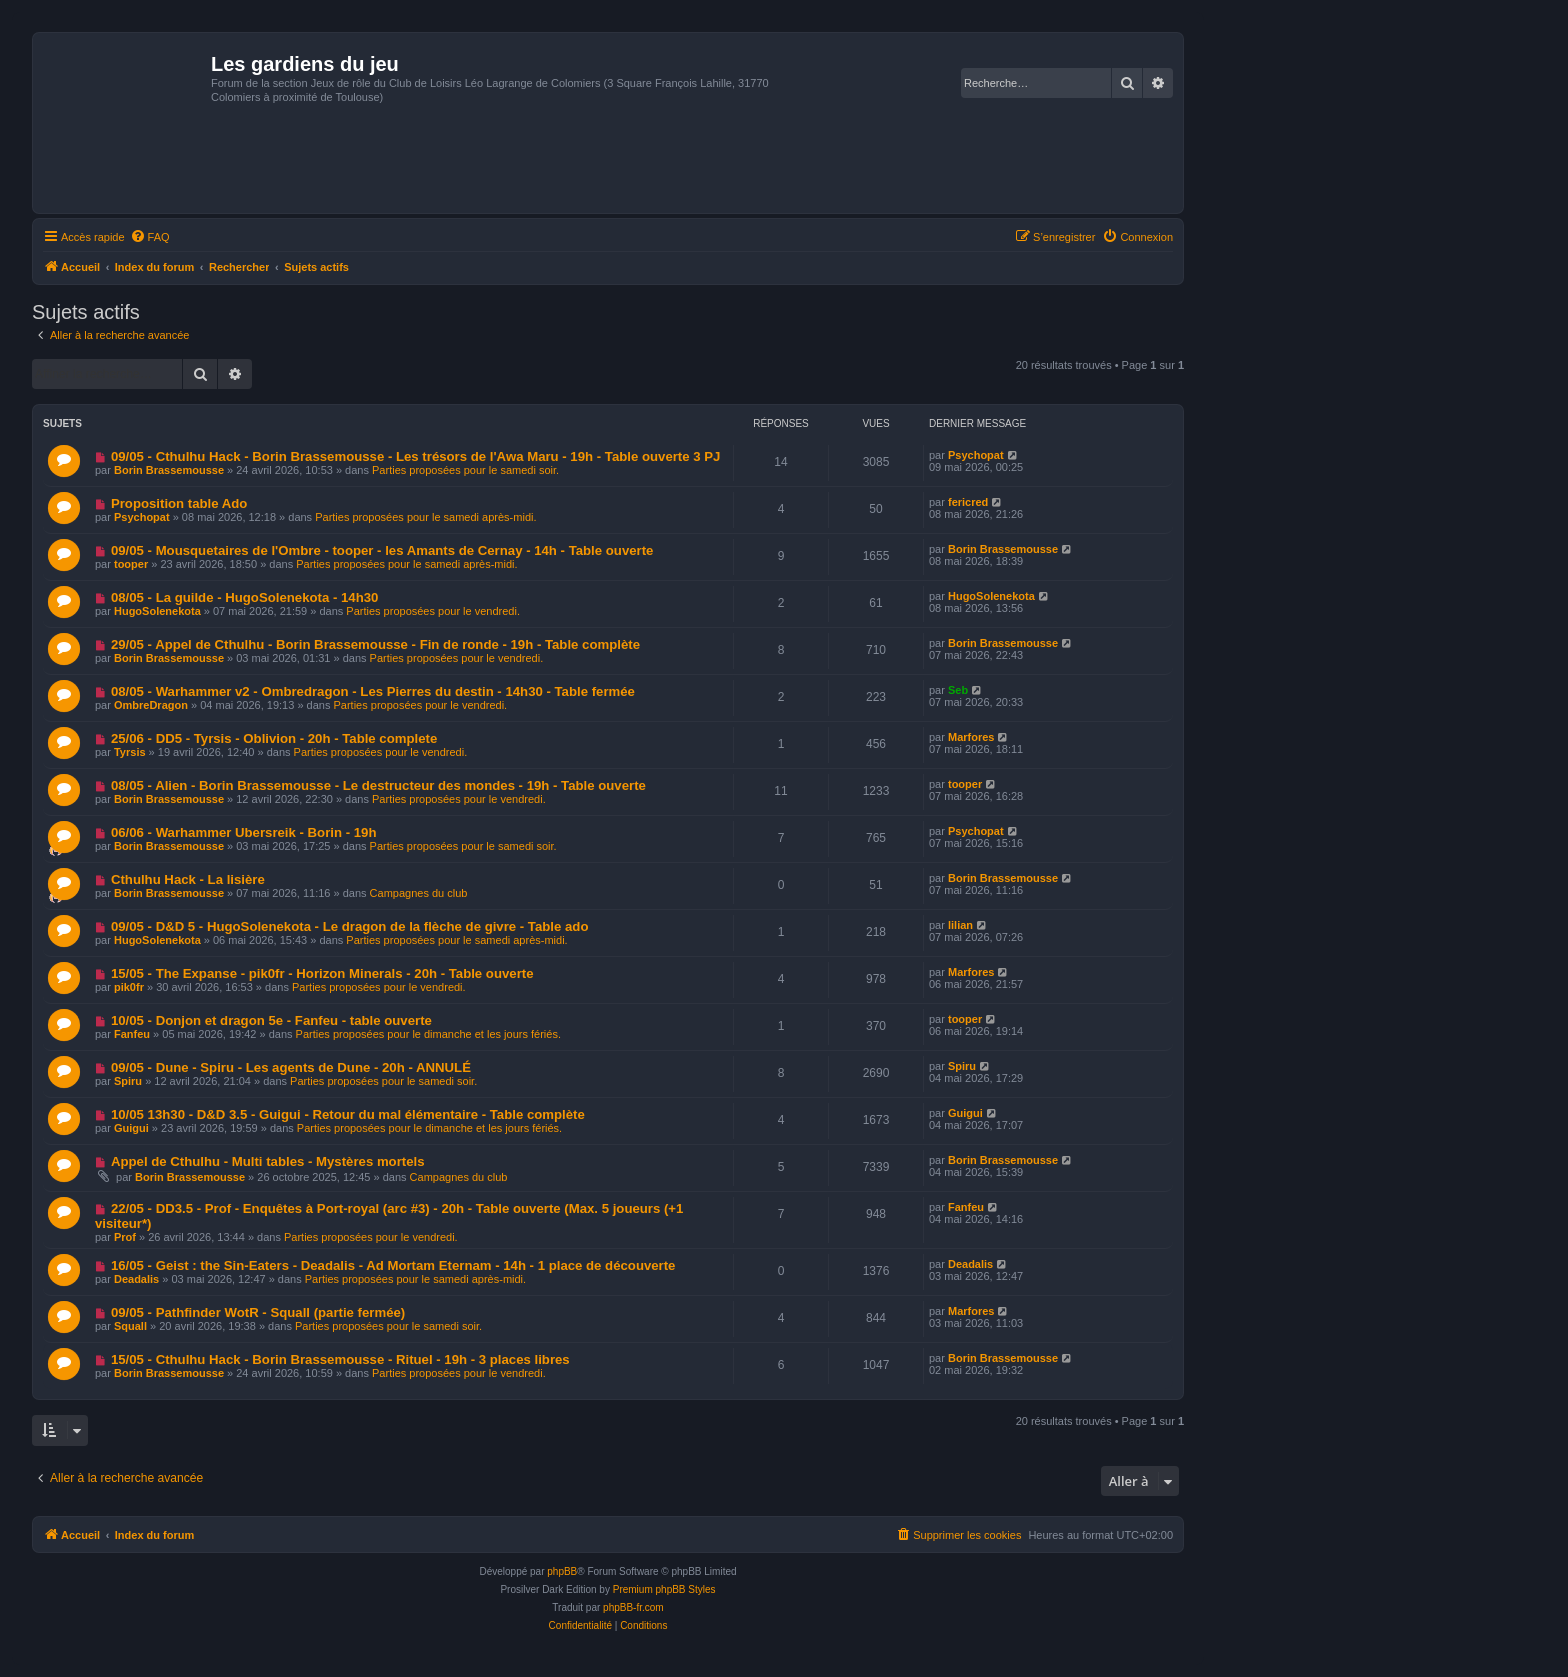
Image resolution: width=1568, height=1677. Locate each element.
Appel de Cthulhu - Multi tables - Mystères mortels (268, 1161)
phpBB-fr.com (633, 1607)
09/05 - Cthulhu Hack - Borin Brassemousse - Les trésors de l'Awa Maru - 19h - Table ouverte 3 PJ (415, 456)
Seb (958, 690)
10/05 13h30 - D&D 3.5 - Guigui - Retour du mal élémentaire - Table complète (348, 1114)
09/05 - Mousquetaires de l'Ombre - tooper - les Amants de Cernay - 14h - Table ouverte (382, 550)
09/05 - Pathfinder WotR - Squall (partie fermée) (258, 1312)
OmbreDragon (151, 705)
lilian (960, 925)
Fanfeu (132, 1034)
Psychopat (976, 455)
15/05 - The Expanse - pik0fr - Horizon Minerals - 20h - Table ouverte (322, 973)
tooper (131, 564)
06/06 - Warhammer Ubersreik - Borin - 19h (244, 832)
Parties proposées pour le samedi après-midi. (425, 517)
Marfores (971, 737)
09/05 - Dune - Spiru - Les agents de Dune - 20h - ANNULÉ (291, 1067)
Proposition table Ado (179, 503)
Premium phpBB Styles (664, 1589)
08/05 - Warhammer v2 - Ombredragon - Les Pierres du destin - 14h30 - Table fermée (373, 691)
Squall (130, 1326)
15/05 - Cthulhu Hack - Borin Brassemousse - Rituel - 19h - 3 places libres (340, 1359)
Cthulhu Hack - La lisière (188, 879)
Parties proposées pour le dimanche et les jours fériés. (428, 1034)
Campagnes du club (419, 893)
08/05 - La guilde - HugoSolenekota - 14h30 (244, 597)
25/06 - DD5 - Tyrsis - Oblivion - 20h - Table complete (274, 738)
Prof (125, 1237)
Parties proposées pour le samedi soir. (465, 470)
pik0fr (129, 987)
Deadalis (136, 1279)
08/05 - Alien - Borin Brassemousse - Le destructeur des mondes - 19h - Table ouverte (378, 785)
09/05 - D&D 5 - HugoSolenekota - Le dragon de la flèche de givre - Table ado (350, 926)
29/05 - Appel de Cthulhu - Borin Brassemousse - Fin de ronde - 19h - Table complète (375, 644)
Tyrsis (130, 752)
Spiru (128, 1081)
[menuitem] (150, 237)
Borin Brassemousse (169, 470)
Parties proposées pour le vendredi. (433, 611)
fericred (968, 502)
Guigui (131, 1128)
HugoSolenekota (157, 611)
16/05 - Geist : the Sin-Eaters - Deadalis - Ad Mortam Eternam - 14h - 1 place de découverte (393, 1265)
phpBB (562, 1571)
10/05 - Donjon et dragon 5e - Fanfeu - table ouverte (271, 1020)
